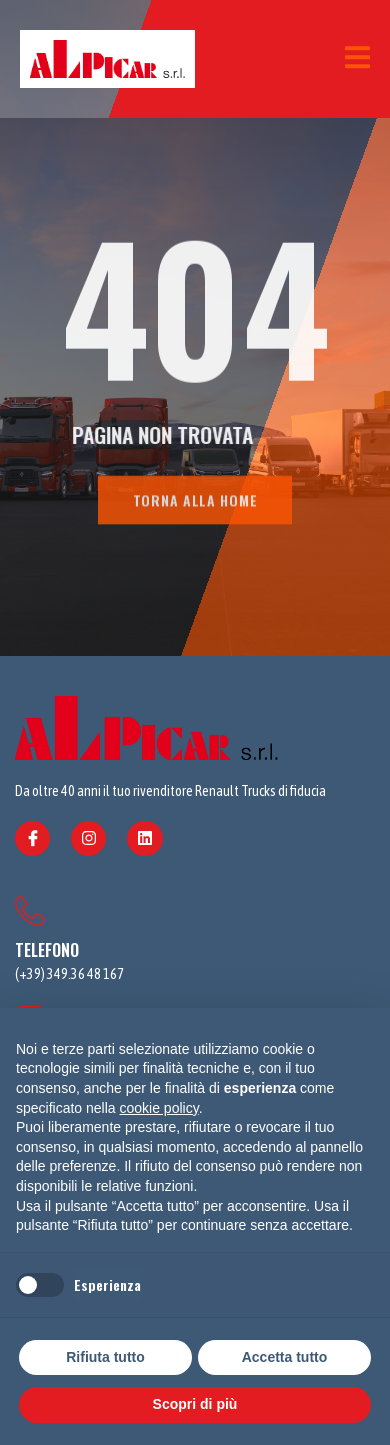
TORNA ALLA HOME (195, 504)
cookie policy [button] (159, 1108)
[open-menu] (357, 59)
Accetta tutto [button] (285, 1357)
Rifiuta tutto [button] (105, 1357)
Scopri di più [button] (195, 1404)
